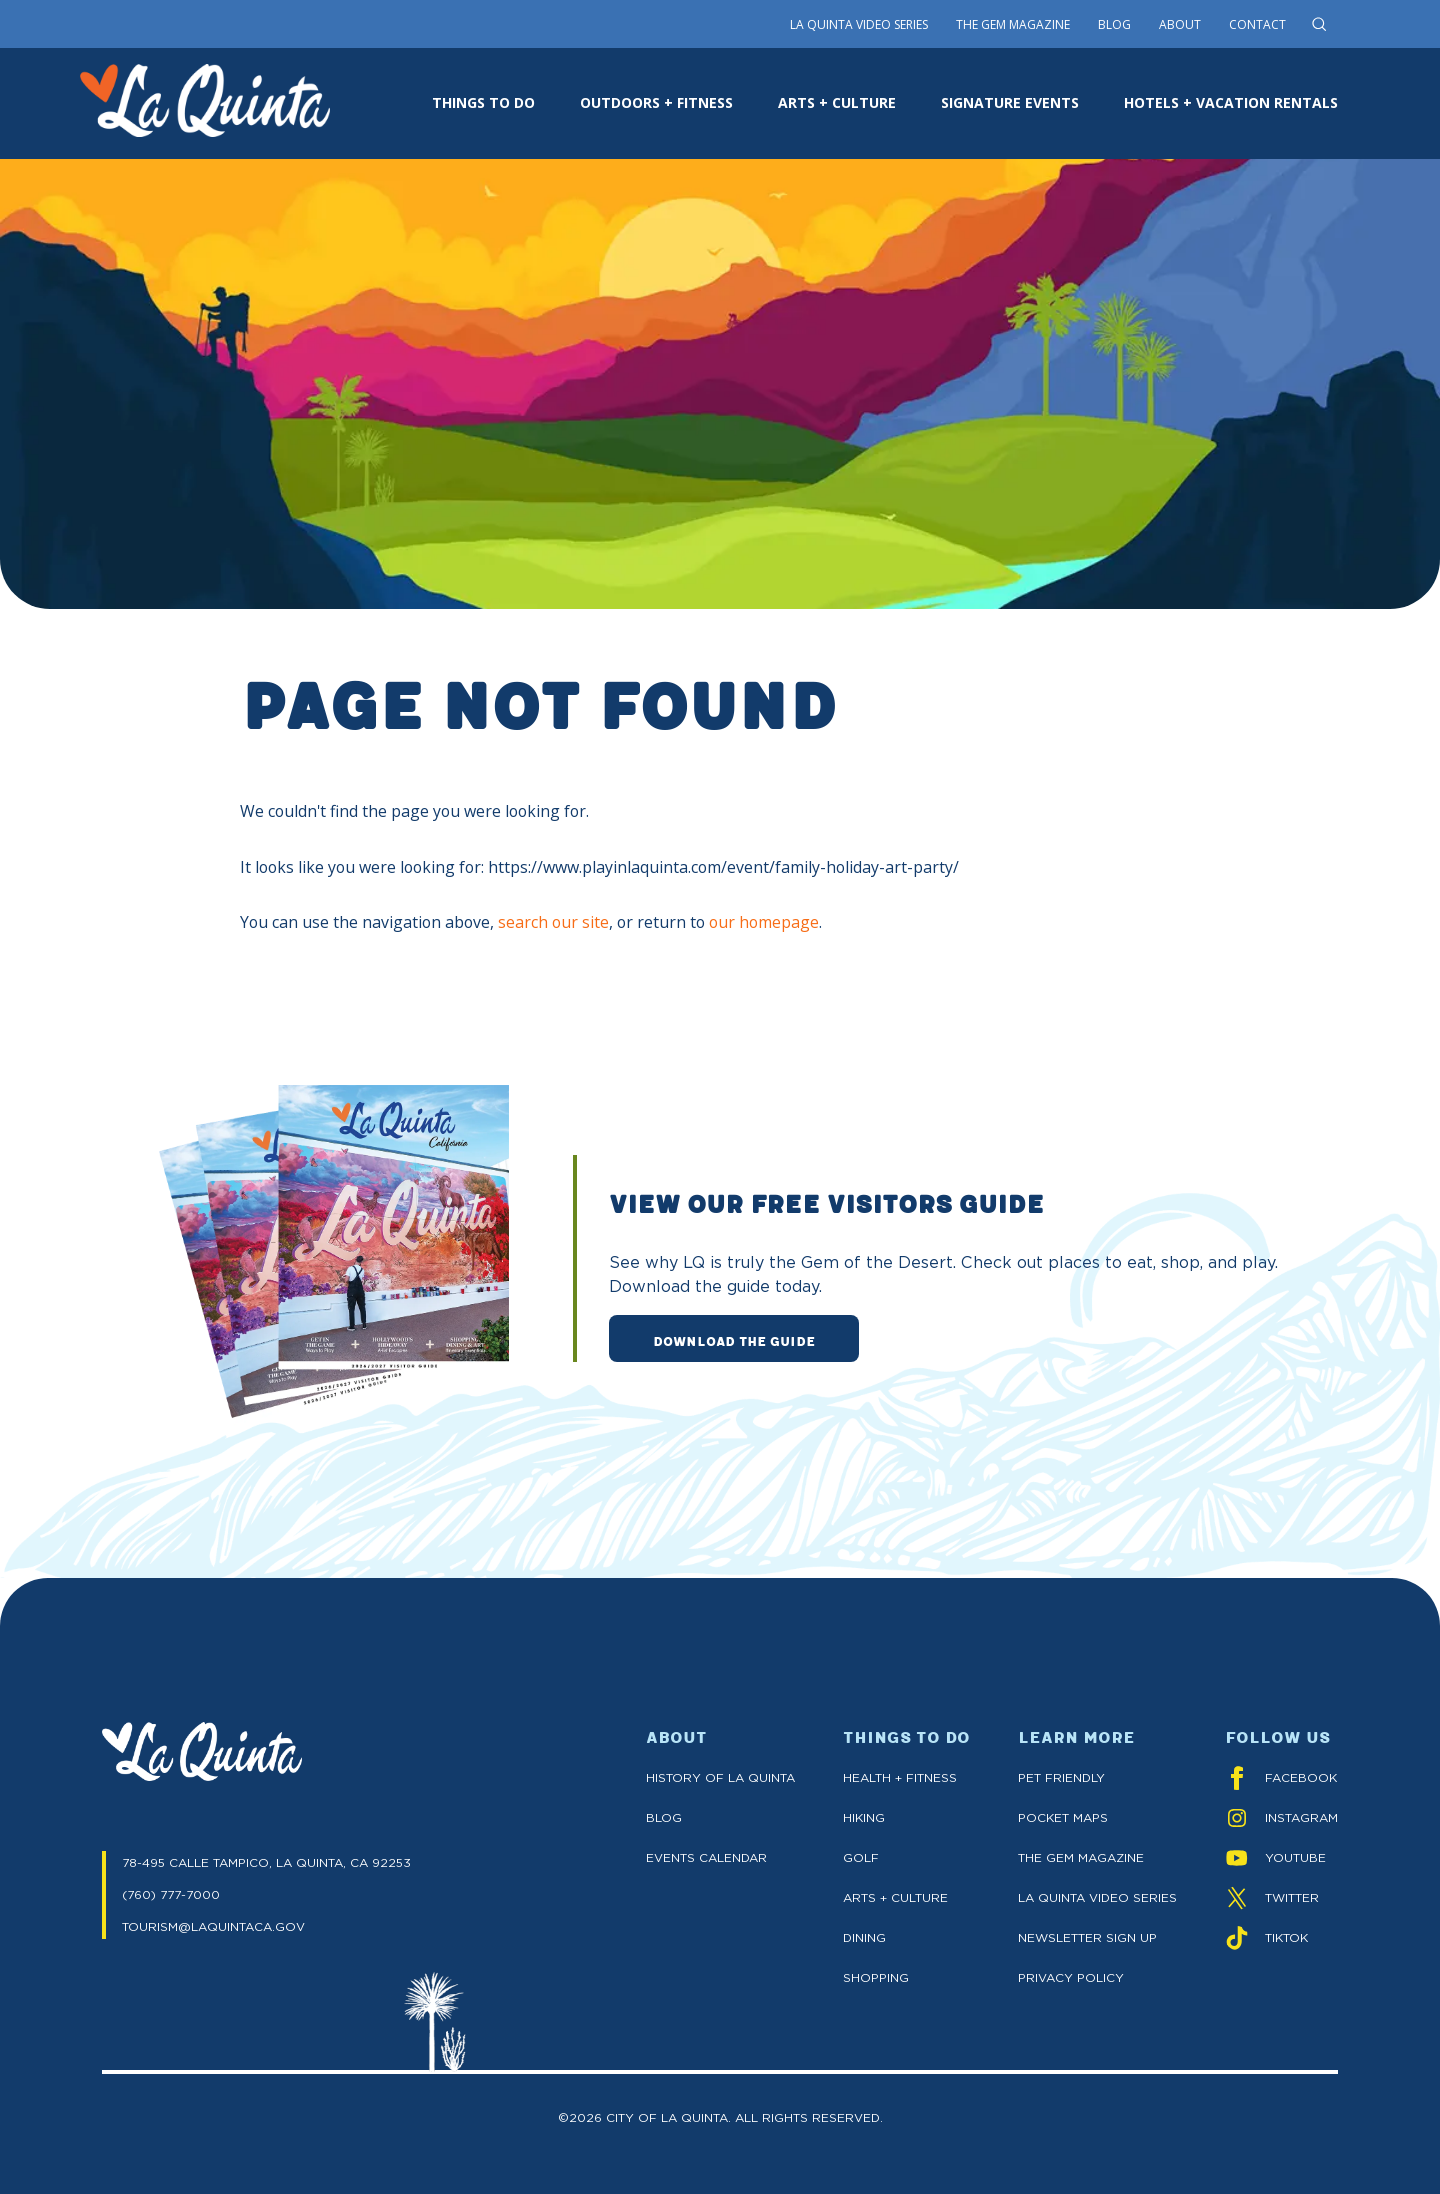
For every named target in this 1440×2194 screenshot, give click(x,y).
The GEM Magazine (1081, 1857)
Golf (861, 1857)
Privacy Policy (1071, 1977)
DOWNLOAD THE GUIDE (734, 1340)
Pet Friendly (1061, 1777)
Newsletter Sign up (1087, 1937)
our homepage (764, 922)
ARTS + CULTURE (837, 102)
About (1180, 24)
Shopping (876, 1977)
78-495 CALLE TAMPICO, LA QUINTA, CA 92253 (266, 1862)
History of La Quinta (720, 1777)
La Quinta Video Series (859, 24)
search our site (553, 922)
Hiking (864, 1817)
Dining (864, 1937)
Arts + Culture (895, 1897)
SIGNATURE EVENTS (1010, 102)
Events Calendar (706, 1857)
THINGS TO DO (483, 102)
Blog (1114, 24)
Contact (1257, 24)
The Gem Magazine (1013, 24)
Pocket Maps (1063, 1817)
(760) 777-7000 (171, 1894)
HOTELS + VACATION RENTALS (1231, 102)
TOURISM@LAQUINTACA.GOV (213, 1926)
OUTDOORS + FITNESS (656, 102)
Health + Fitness (900, 1777)
